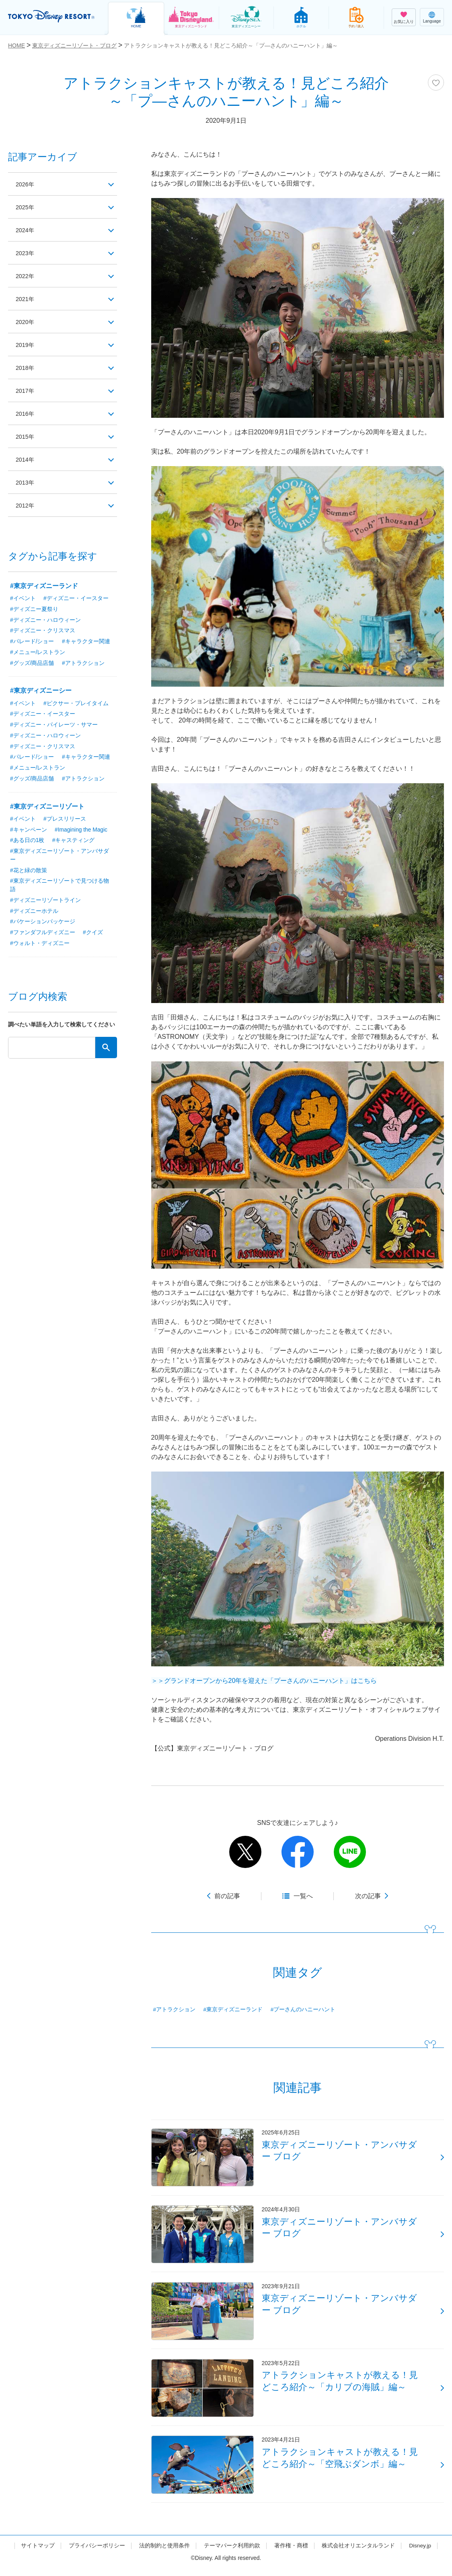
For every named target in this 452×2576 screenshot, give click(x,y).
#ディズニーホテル (34, 913)
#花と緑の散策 (28, 872)
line (350, 1852)
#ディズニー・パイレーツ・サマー (54, 725)
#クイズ (93, 935)
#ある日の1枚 (27, 842)
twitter (245, 1852)
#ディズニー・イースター (76, 598)
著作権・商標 (291, 2553)
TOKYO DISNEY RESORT (52, 16)
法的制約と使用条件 (164, 2553)
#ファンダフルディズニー (42, 935)
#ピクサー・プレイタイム (76, 704)
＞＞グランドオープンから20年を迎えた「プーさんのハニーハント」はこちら (264, 1680)
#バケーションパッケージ (42, 924)
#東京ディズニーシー (41, 691)
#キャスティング (73, 842)
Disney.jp (420, 2553)
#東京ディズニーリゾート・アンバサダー (59, 857)
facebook (297, 1852)
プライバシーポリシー (96, 2553)
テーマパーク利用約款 (231, 2553)
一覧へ (303, 1896)
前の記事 (227, 1896)
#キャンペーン (28, 831)
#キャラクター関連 (86, 642)
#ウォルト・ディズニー (40, 946)
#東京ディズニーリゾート (47, 807)
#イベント (23, 598)
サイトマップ (37, 2553)
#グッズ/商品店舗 (32, 664)
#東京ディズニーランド (233, 2009)
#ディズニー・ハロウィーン (45, 620)
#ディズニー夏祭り (34, 609)
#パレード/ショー (32, 642)
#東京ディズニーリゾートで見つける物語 (59, 887)
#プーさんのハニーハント (303, 2009)
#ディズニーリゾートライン (45, 902)
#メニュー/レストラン (38, 653)
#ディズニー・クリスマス (42, 631)
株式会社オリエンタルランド (358, 2553)
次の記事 (368, 1896)
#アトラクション (174, 2009)
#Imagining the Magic (81, 831)
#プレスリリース (64, 820)
